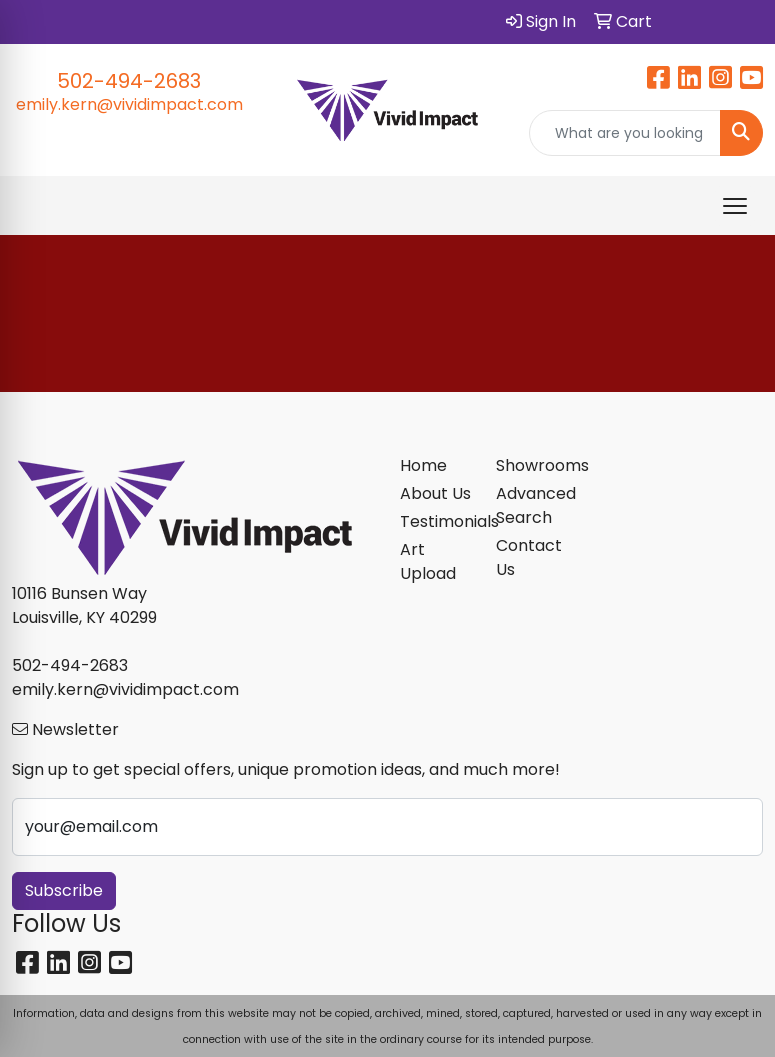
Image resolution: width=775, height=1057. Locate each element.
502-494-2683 (129, 81)
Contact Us (529, 557)
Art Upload (428, 561)
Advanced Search (532, 505)
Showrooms (532, 465)
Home (423, 465)
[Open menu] (735, 206)
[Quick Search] (625, 133)
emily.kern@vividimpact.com (129, 104)
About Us (435, 493)
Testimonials (436, 521)
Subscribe (64, 890)
